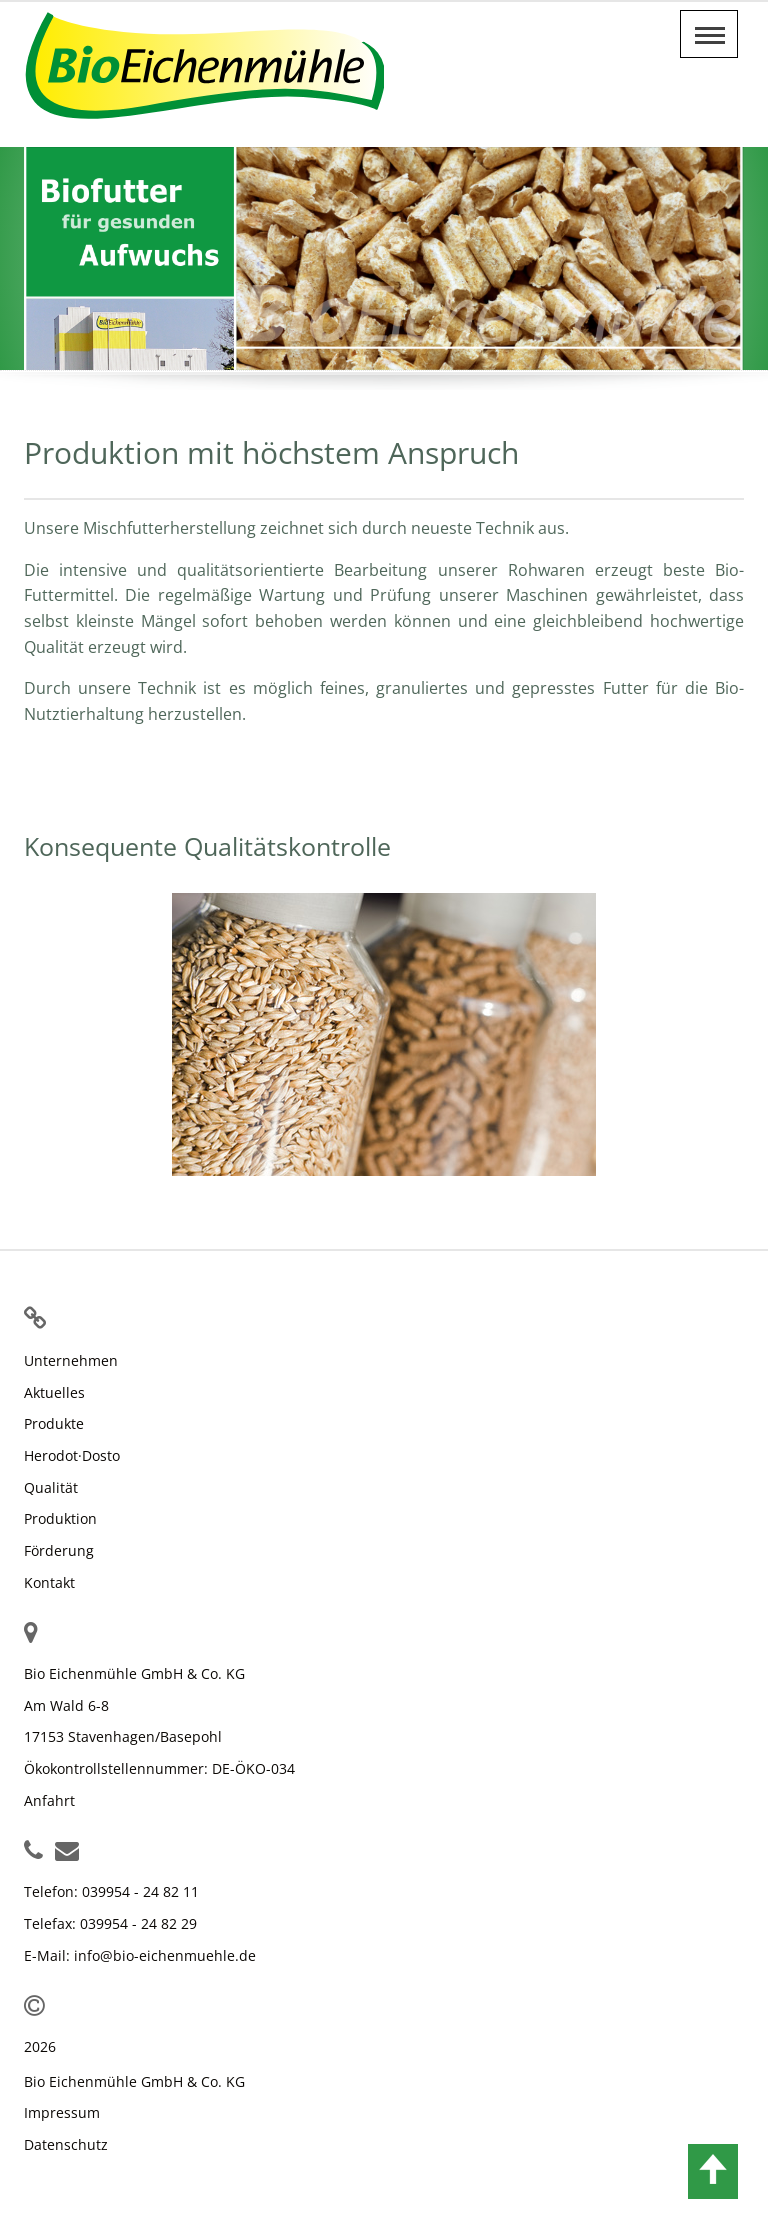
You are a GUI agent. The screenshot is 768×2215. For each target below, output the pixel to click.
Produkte (54, 1423)
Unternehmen (71, 1360)
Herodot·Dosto (72, 1455)
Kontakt (49, 1582)
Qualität (51, 1487)
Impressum (62, 2112)
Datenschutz (66, 2144)
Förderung (59, 1550)
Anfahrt (49, 1800)
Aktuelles (54, 1392)
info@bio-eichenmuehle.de (165, 1955)
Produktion (60, 1518)
